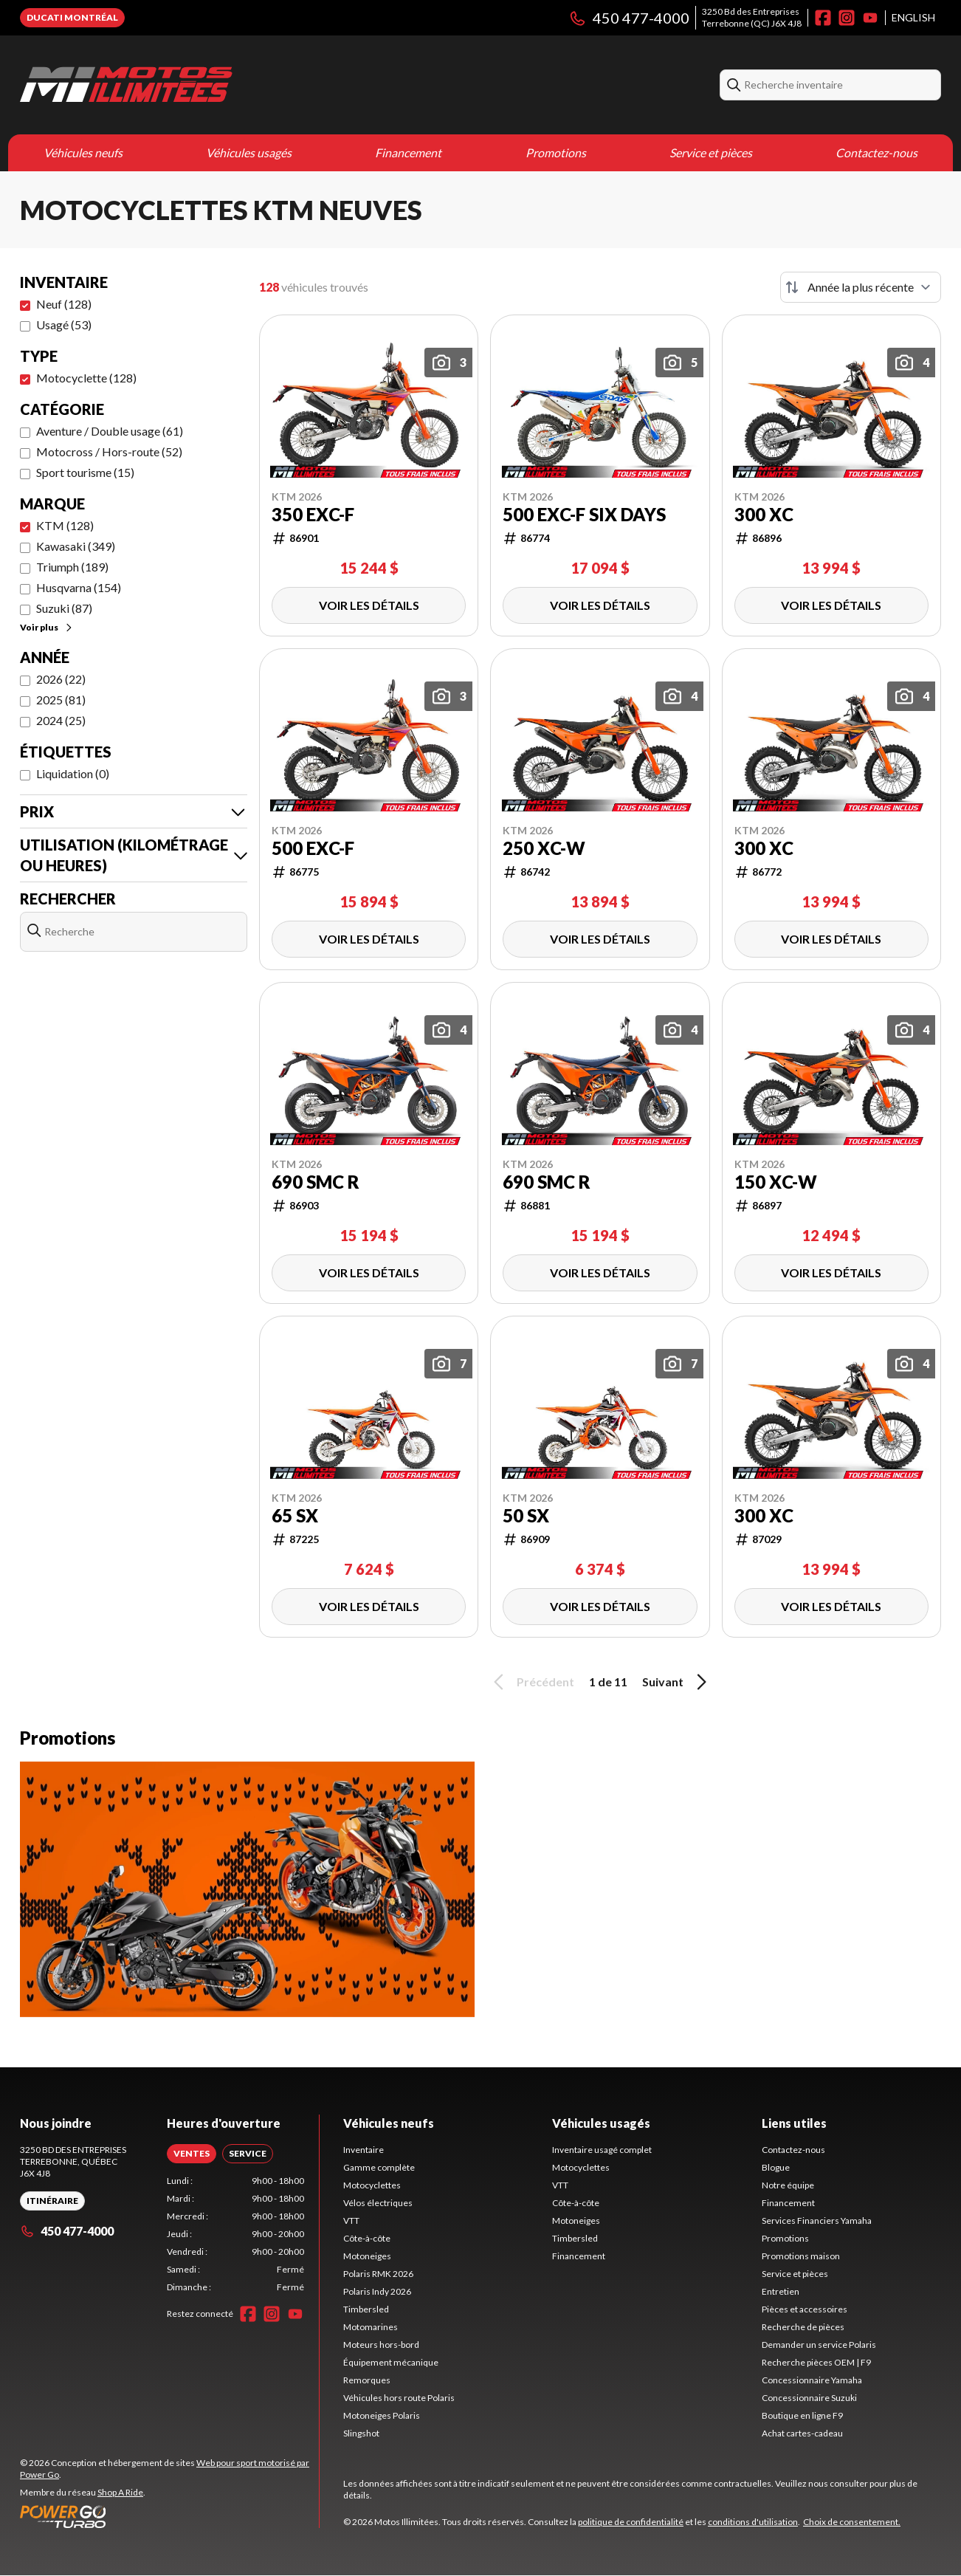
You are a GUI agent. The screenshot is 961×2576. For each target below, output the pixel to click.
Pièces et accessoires (804, 2309)
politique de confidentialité (630, 2521)
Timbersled (366, 2309)
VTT (351, 2220)
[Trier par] (860, 287)
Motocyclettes (372, 2185)
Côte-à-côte (366, 2238)
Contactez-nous (876, 152)
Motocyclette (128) (86, 378)
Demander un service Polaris (819, 2344)
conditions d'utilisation (753, 2521)
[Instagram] (846, 18)
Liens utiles (794, 2123)
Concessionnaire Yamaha (812, 2380)
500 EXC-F (313, 848)
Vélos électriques (378, 2202)
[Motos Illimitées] (126, 85)
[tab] (191, 2153)
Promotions (556, 152)
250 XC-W (544, 848)
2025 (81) (61, 700)
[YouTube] (870, 18)
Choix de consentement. (851, 2521)
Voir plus (47, 627)
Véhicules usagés (249, 152)
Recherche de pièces (803, 2326)
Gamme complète (379, 2167)
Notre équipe (788, 2185)
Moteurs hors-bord (381, 2344)
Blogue (776, 2167)
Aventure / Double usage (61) (109, 431)
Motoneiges (367, 2255)
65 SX (295, 1515)
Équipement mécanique (390, 2362)
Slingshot (361, 2433)
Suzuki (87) (64, 608)
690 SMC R (315, 1182)
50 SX (526, 1515)
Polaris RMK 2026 (378, 2273)
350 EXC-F (313, 514)
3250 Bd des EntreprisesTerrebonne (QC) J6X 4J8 (752, 17)
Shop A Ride (120, 2492)
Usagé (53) (64, 324)
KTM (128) (65, 525)
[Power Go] (169, 2516)
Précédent (531, 1682)
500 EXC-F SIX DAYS (584, 514)
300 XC (763, 514)
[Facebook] (823, 18)
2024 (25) (61, 720)
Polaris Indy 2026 (377, 2291)
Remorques (366, 2380)
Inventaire (363, 2149)
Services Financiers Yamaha (817, 2220)
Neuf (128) (64, 304)
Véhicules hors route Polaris (399, 2397)
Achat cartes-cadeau (802, 2433)
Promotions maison (801, 2255)
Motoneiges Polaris (381, 2415)
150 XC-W (775, 1182)
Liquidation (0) (72, 773)
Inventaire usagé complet (602, 2149)
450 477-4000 (628, 18)
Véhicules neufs (83, 152)
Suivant (677, 1682)
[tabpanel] (236, 2234)
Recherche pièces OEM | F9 (816, 2362)
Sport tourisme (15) (85, 472)
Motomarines (370, 2326)
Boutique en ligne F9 (802, 2415)
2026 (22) (61, 679)
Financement (408, 152)
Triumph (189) (72, 567)
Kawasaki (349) (75, 546)
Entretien (780, 2291)
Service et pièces (710, 152)
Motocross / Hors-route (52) (109, 451)
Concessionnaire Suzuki (809, 2397)
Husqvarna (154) (78, 587)
